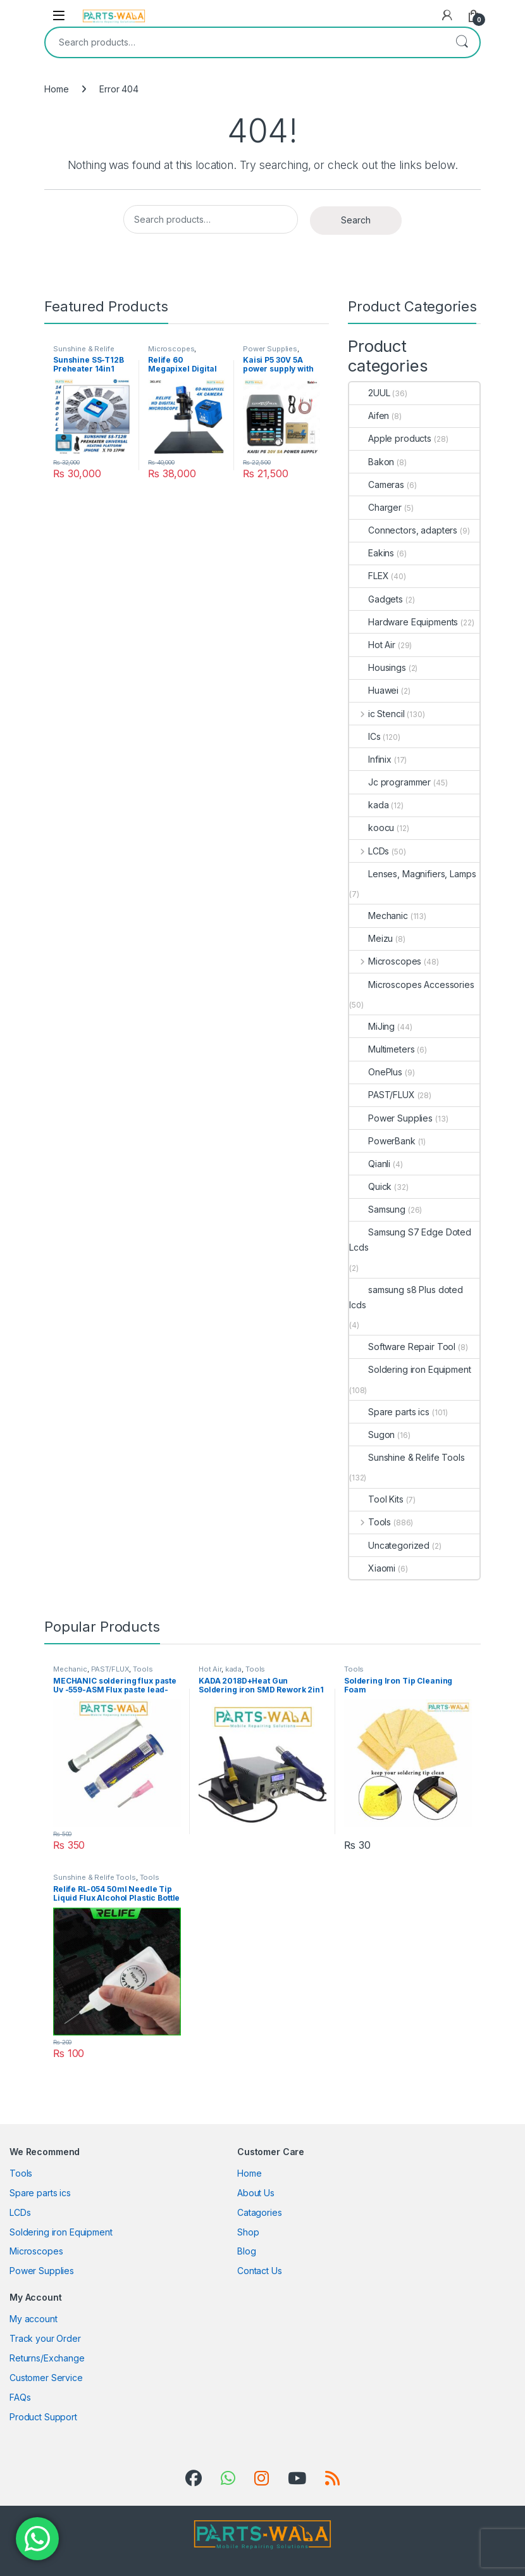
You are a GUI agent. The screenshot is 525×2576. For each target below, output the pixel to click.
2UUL (369, 392)
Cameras (376, 484)
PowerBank (382, 1140)
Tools (370, 1521)
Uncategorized (389, 1545)
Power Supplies (270, 348)
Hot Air (372, 644)
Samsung (377, 1209)
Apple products (390, 438)
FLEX (368, 575)
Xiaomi (372, 1568)
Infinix (370, 759)
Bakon (371, 461)
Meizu (371, 938)
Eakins (371, 552)
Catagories (259, 2212)
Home (56, 89)
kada (368, 804)
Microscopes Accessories (411, 984)
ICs (365, 736)
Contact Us (259, 2270)
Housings (377, 667)
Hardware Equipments (403, 621)
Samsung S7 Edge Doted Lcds (410, 1240)
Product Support (43, 2416)
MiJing (372, 1026)
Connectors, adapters (403, 530)
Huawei (373, 690)
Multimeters (381, 1049)
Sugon (372, 1434)
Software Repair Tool (402, 1346)
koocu (371, 827)
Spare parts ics (389, 1411)
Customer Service (46, 2377)
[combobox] (245, 42)
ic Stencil (376, 713)
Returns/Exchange (47, 2358)
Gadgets (376, 599)
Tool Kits (376, 1499)
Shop (248, 2232)
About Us (256, 2192)
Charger (375, 507)
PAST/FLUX (382, 1094)
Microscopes (171, 348)
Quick (370, 1186)
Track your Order (45, 2338)
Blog (246, 2251)
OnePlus (375, 1071)
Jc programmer (390, 782)
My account (33, 2318)
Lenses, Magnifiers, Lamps (412, 873)
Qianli (369, 1163)
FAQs (19, 2397)
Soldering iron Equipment (410, 1369)
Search (461, 42)
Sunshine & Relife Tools (407, 1457)
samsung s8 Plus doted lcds (406, 1297)
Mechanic (378, 915)
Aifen (369, 415)
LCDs (369, 851)
